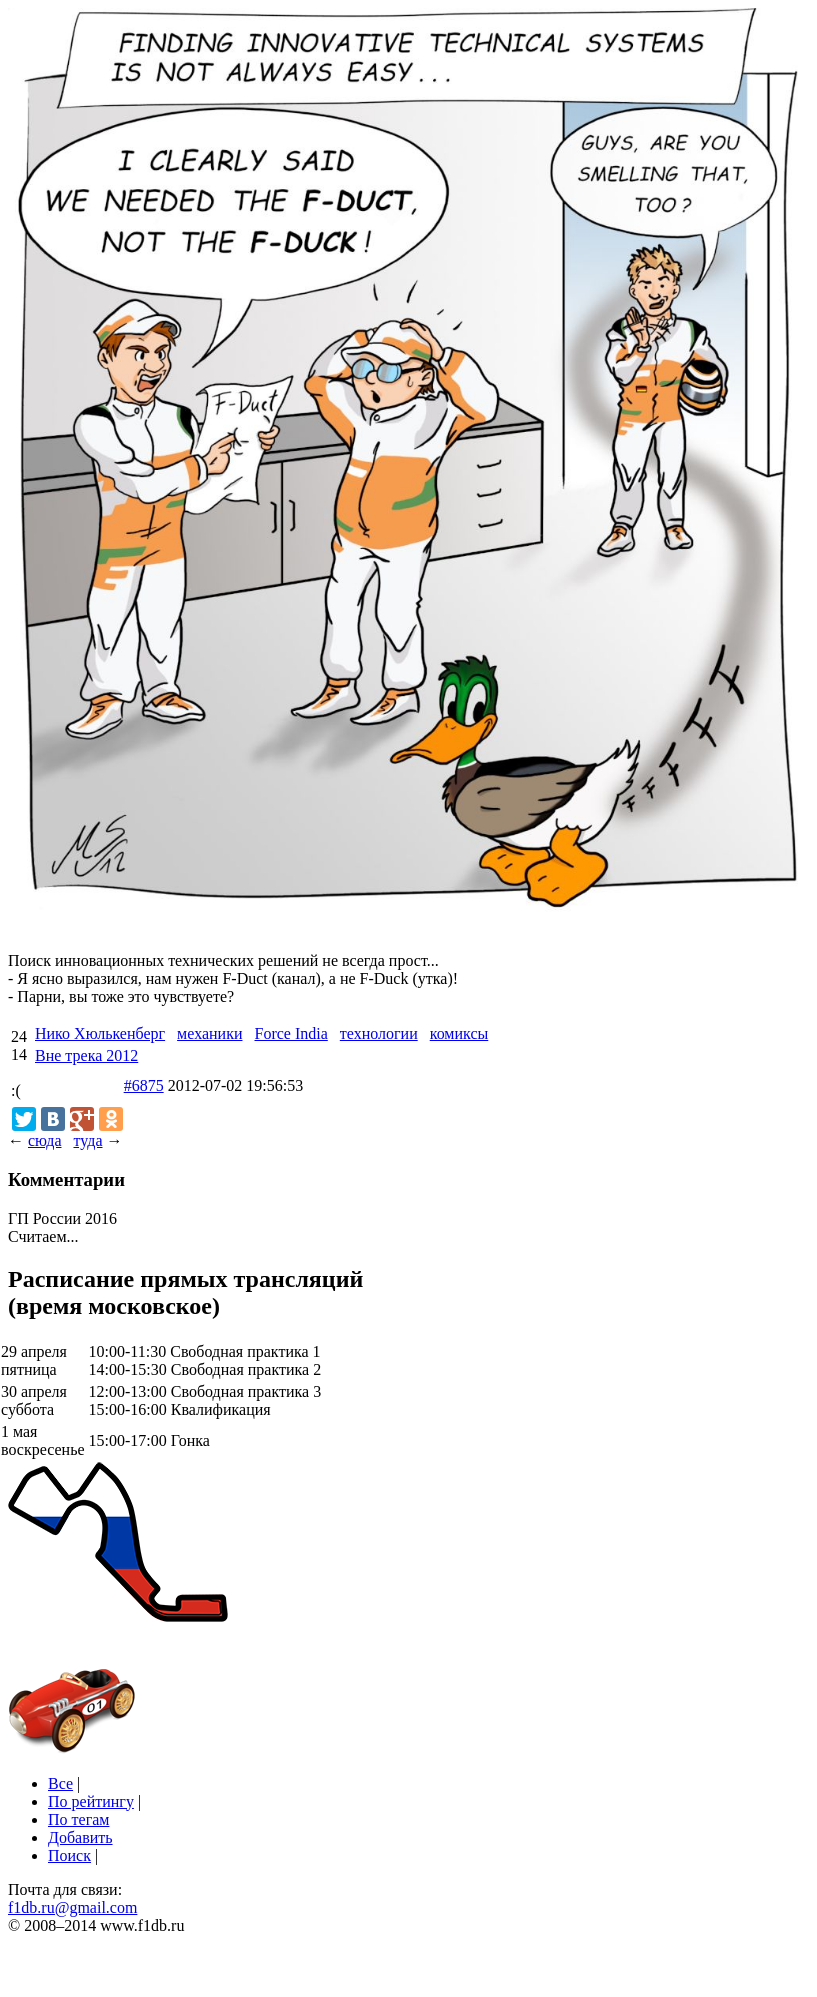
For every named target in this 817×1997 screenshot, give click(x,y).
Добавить (80, 1837)
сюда (44, 1140)
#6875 (144, 1085)
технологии (379, 1033)
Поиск (69, 1855)
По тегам (78, 1819)
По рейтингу (91, 1801)
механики (209, 1033)
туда (87, 1140)
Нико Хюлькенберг (100, 1033)
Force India (290, 1033)
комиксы (459, 1033)
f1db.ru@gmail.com (72, 1907)
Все (60, 1783)
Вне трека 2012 (86, 1055)
